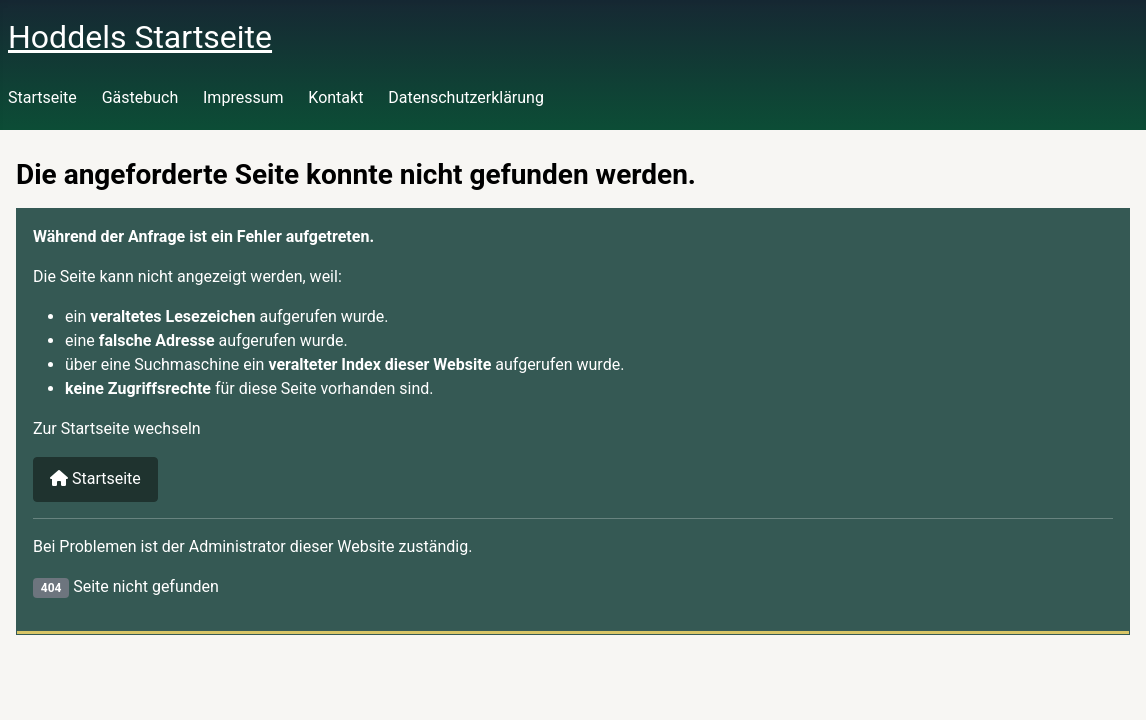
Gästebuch (140, 97)
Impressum (243, 97)
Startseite (42, 97)
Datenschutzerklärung (466, 97)
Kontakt (335, 97)
